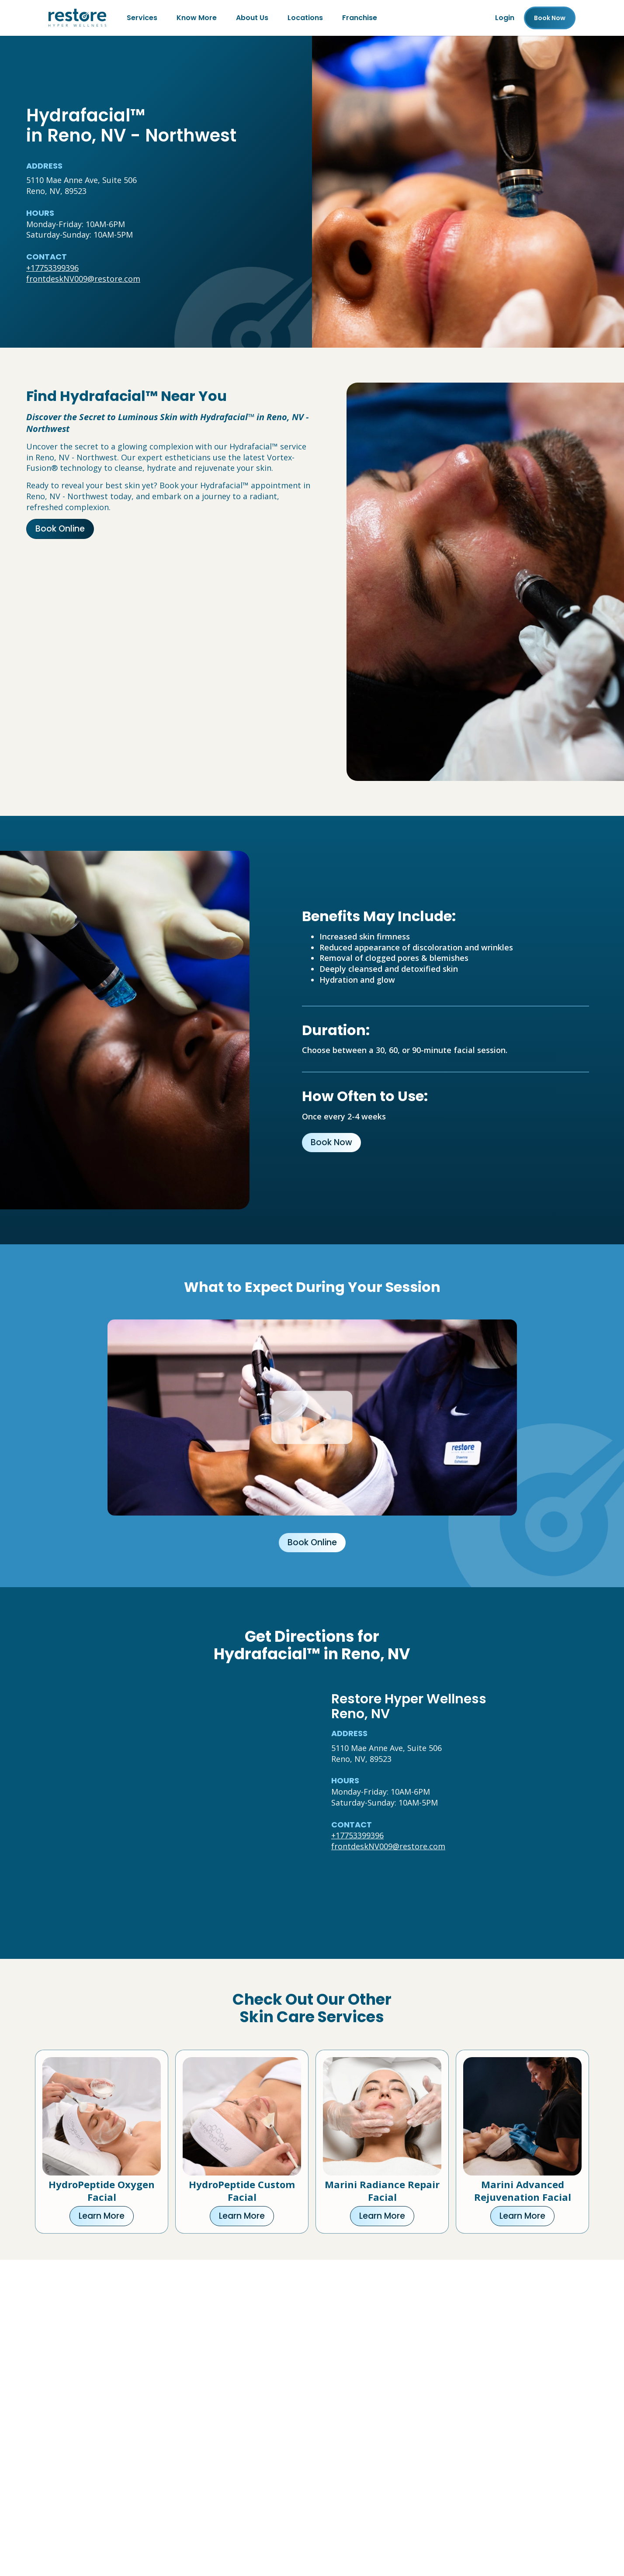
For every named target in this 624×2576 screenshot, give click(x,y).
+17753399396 (52, 267)
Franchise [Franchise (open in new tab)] (359, 18)
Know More (197, 18)
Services (142, 18)
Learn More (102, 2216)
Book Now (331, 1142)
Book (549, 18)
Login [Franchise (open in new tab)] (504, 18)
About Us (252, 18)
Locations (305, 18)
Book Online (60, 529)
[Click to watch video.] (312, 1417)
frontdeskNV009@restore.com (83, 278)
